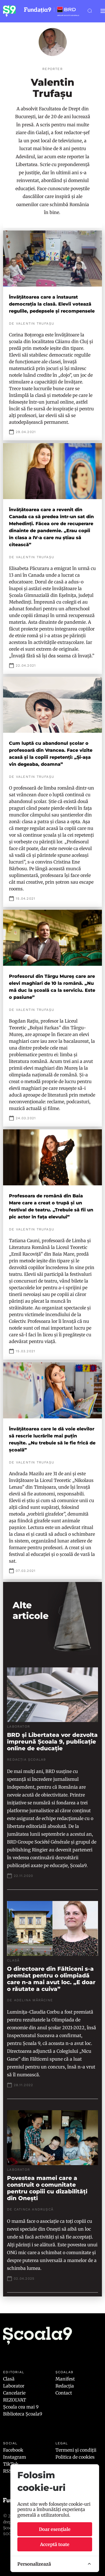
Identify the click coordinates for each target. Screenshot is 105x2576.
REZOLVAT (14, 2400)
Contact (63, 2393)
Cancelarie (14, 2393)
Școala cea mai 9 (21, 2407)
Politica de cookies (75, 2457)
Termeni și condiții (75, 2450)
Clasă (9, 2379)
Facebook (13, 2450)
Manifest (65, 2379)
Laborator (13, 2386)
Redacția (64, 2386)
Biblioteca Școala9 (22, 2414)
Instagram (14, 2457)
